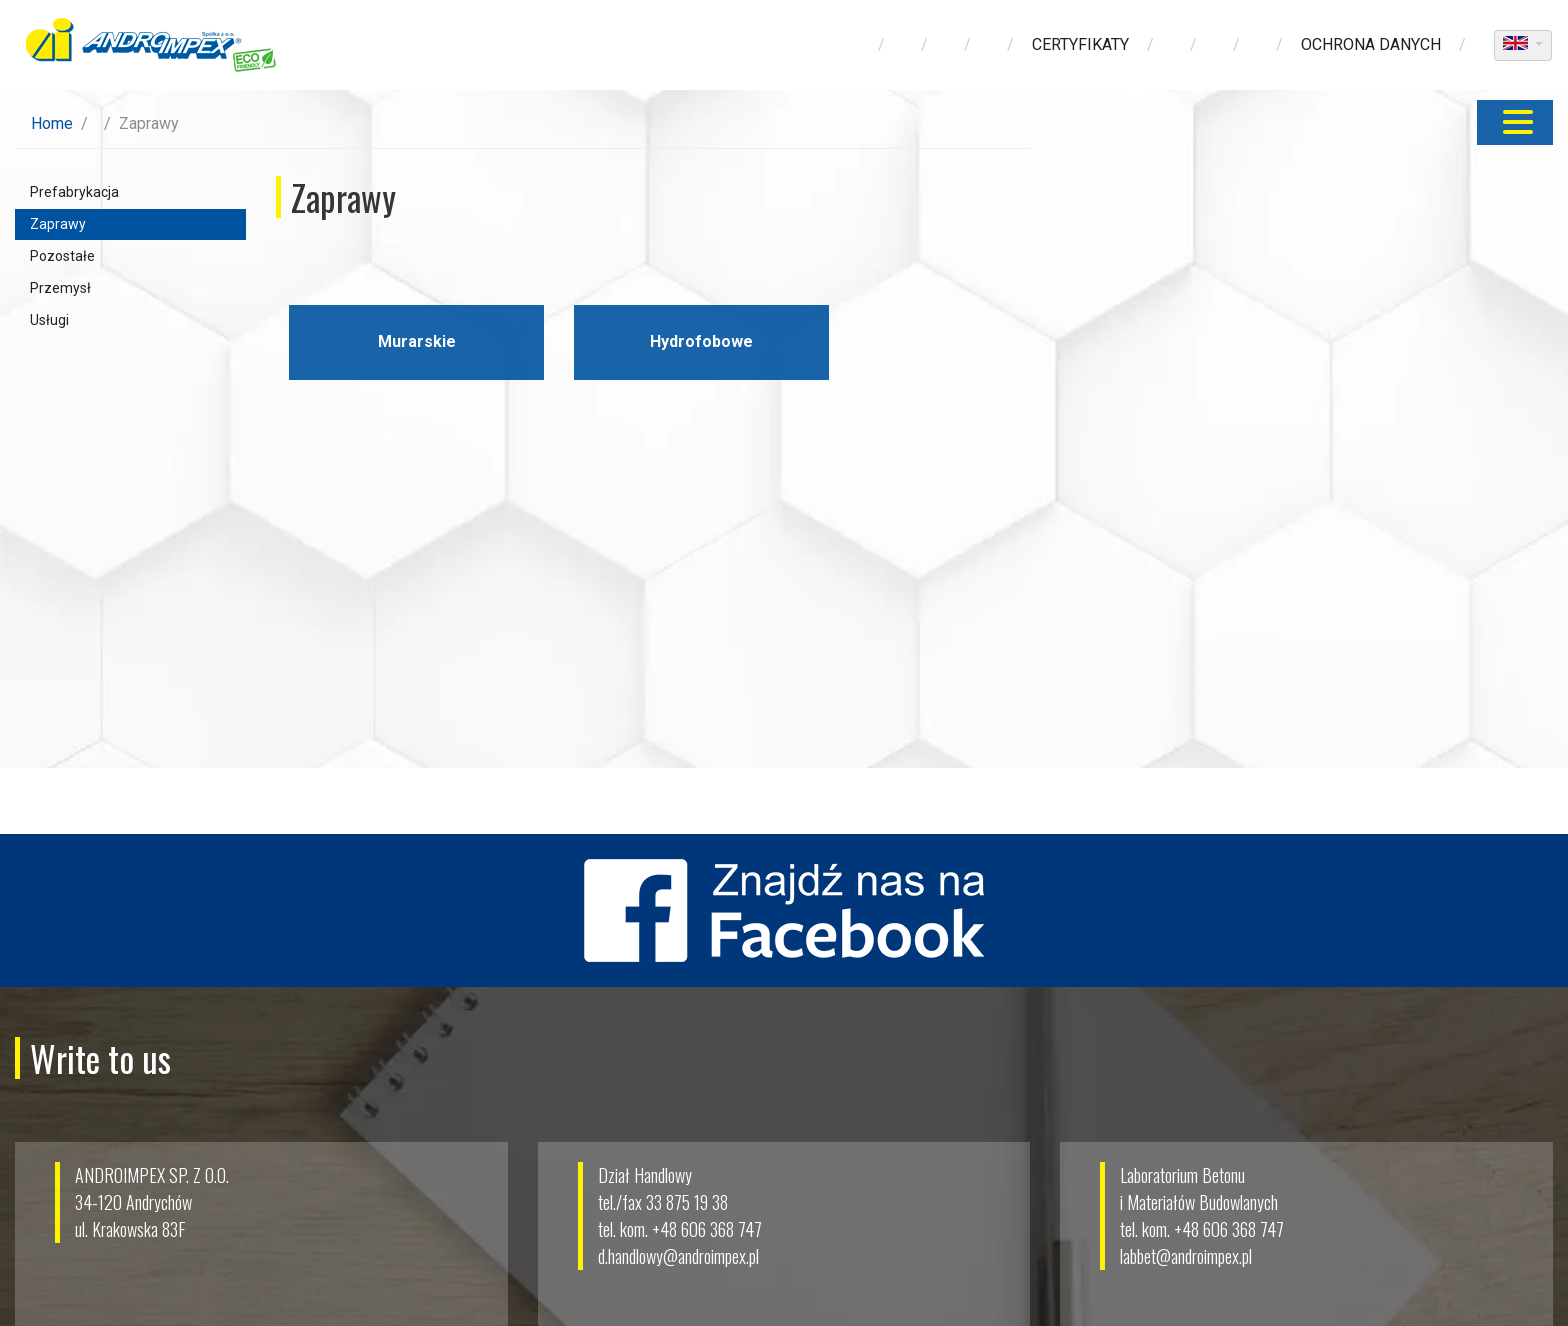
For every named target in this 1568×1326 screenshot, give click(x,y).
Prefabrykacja (74, 192)
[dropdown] (1523, 45)
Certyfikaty (1080, 44)
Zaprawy (58, 224)
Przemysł (60, 288)
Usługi (49, 320)
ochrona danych (1371, 44)
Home (52, 123)
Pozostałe (62, 256)
